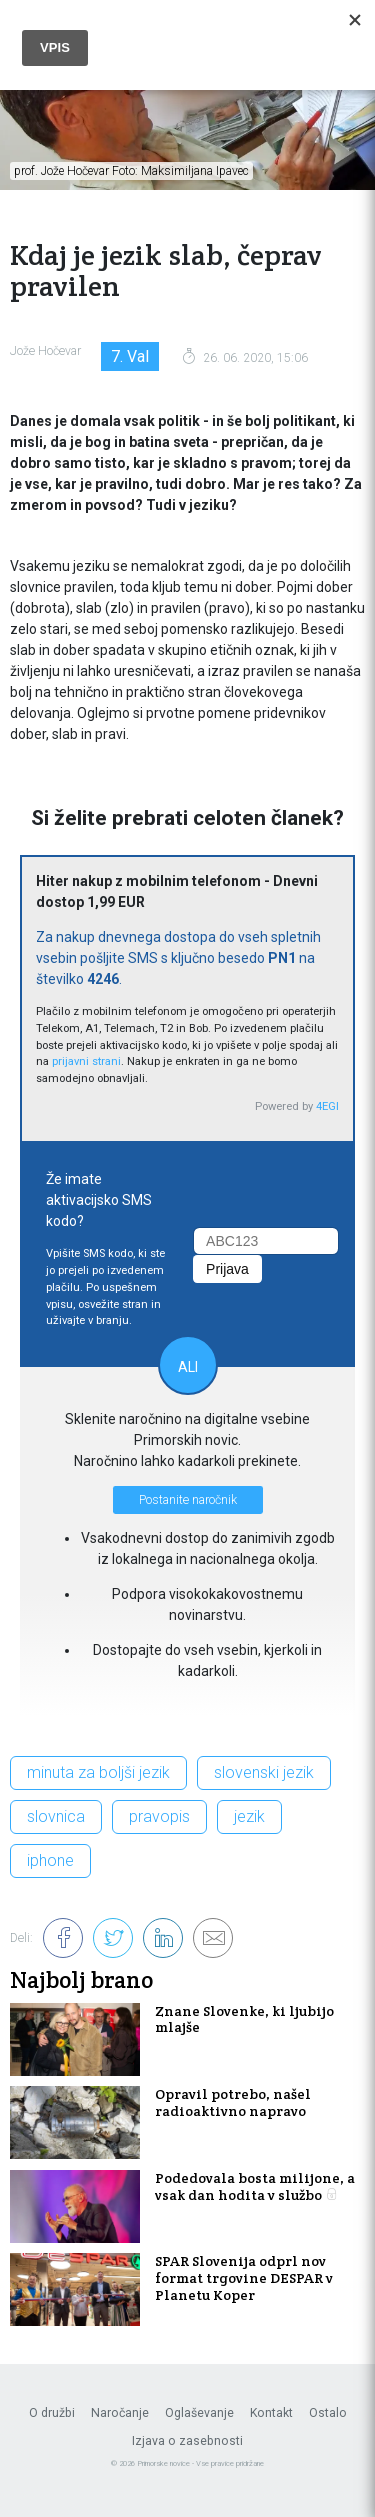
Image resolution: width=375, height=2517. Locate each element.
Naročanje (120, 2413)
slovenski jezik (264, 1772)
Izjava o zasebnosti (187, 2441)
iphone (50, 1860)
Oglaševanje (199, 2413)
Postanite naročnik (188, 1500)
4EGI (327, 1106)
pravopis (159, 1816)
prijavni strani (86, 1061)
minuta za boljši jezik (98, 1772)
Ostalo (328, 2413)
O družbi (52, 2413)
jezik (249, 1816)
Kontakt (271, 2413)
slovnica (56, 1816)
